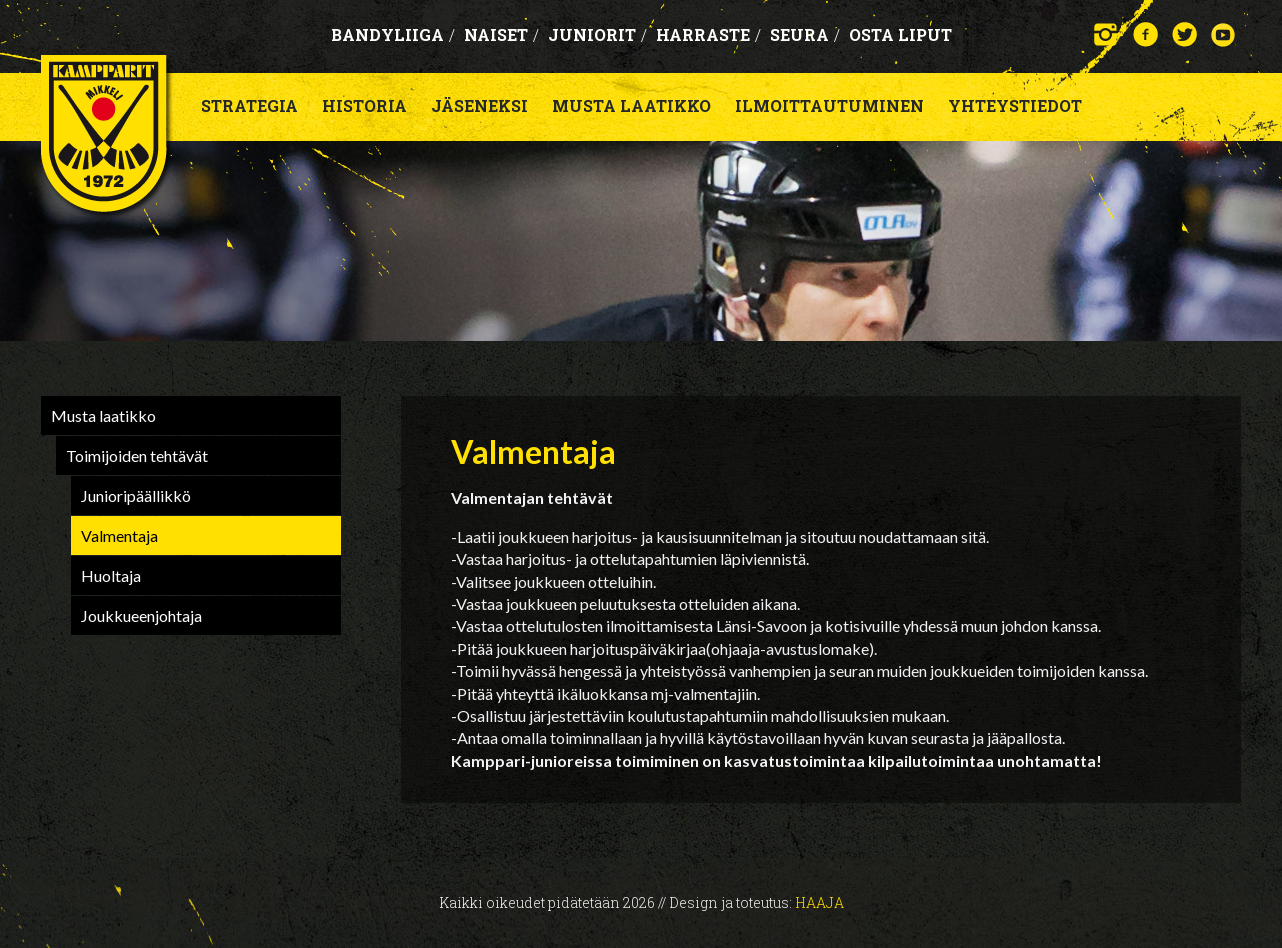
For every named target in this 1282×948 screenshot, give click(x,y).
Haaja (819, 902)
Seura (805, 34)
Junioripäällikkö (136, 495)
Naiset (501, 34)
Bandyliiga (393, 34)
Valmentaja (119, 535)
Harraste (708, 34)
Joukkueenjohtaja (141, 615)
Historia (364, 105)
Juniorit (597, 34)
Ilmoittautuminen (829, 105)
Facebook (1145, 34)
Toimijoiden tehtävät (137, 455)
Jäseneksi (479, 105)
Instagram (1106, 34)
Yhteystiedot (1015, 105)
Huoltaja (111, 575)
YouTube (1223, 34)
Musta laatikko (631, 105)
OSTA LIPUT (900, 34)
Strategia (249, 105)
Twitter (1184, 34)
